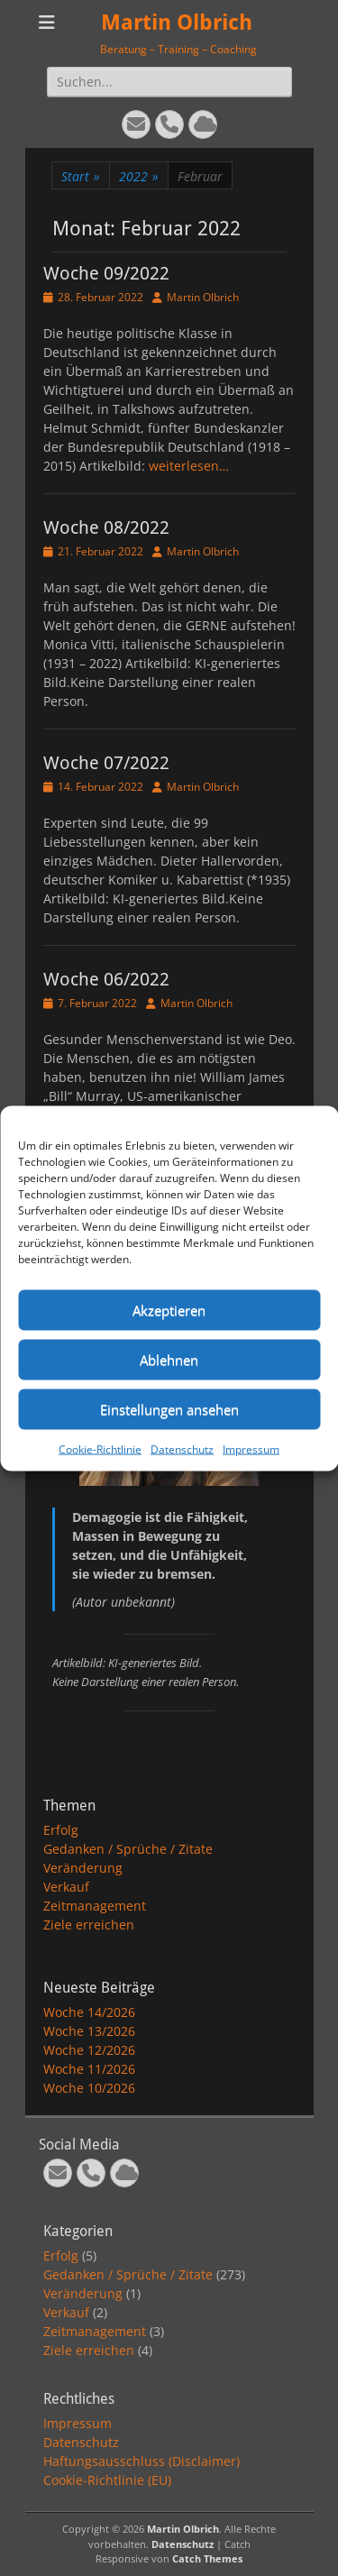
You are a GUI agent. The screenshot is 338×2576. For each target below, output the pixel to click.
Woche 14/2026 (89, 2012)
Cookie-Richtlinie (100, 1448)
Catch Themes (207, 2558)
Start (80, 176)
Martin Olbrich (176, 22)
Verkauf (66, 1886)
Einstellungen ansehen (169, 1409)
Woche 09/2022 (106, 273)
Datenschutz (182, 1448)
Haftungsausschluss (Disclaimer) (141, 2461)
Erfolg (60, 1829)
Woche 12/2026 (89, 2049)
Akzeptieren (169, 1310)
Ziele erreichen (88, 1924)
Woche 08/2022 (106, 527)
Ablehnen (169, 1360)
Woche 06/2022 (106, 979)
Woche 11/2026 (89, 2068)
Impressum (251, 1448)
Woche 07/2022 (106, 763)
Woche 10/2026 (89, 2087)
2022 (139, 176)
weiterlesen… (189, 465)
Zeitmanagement (94, 1905)
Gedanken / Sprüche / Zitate (128, 1848)
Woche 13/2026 (89, 2031)
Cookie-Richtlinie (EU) (107, 2480)
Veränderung (83, 1867)
